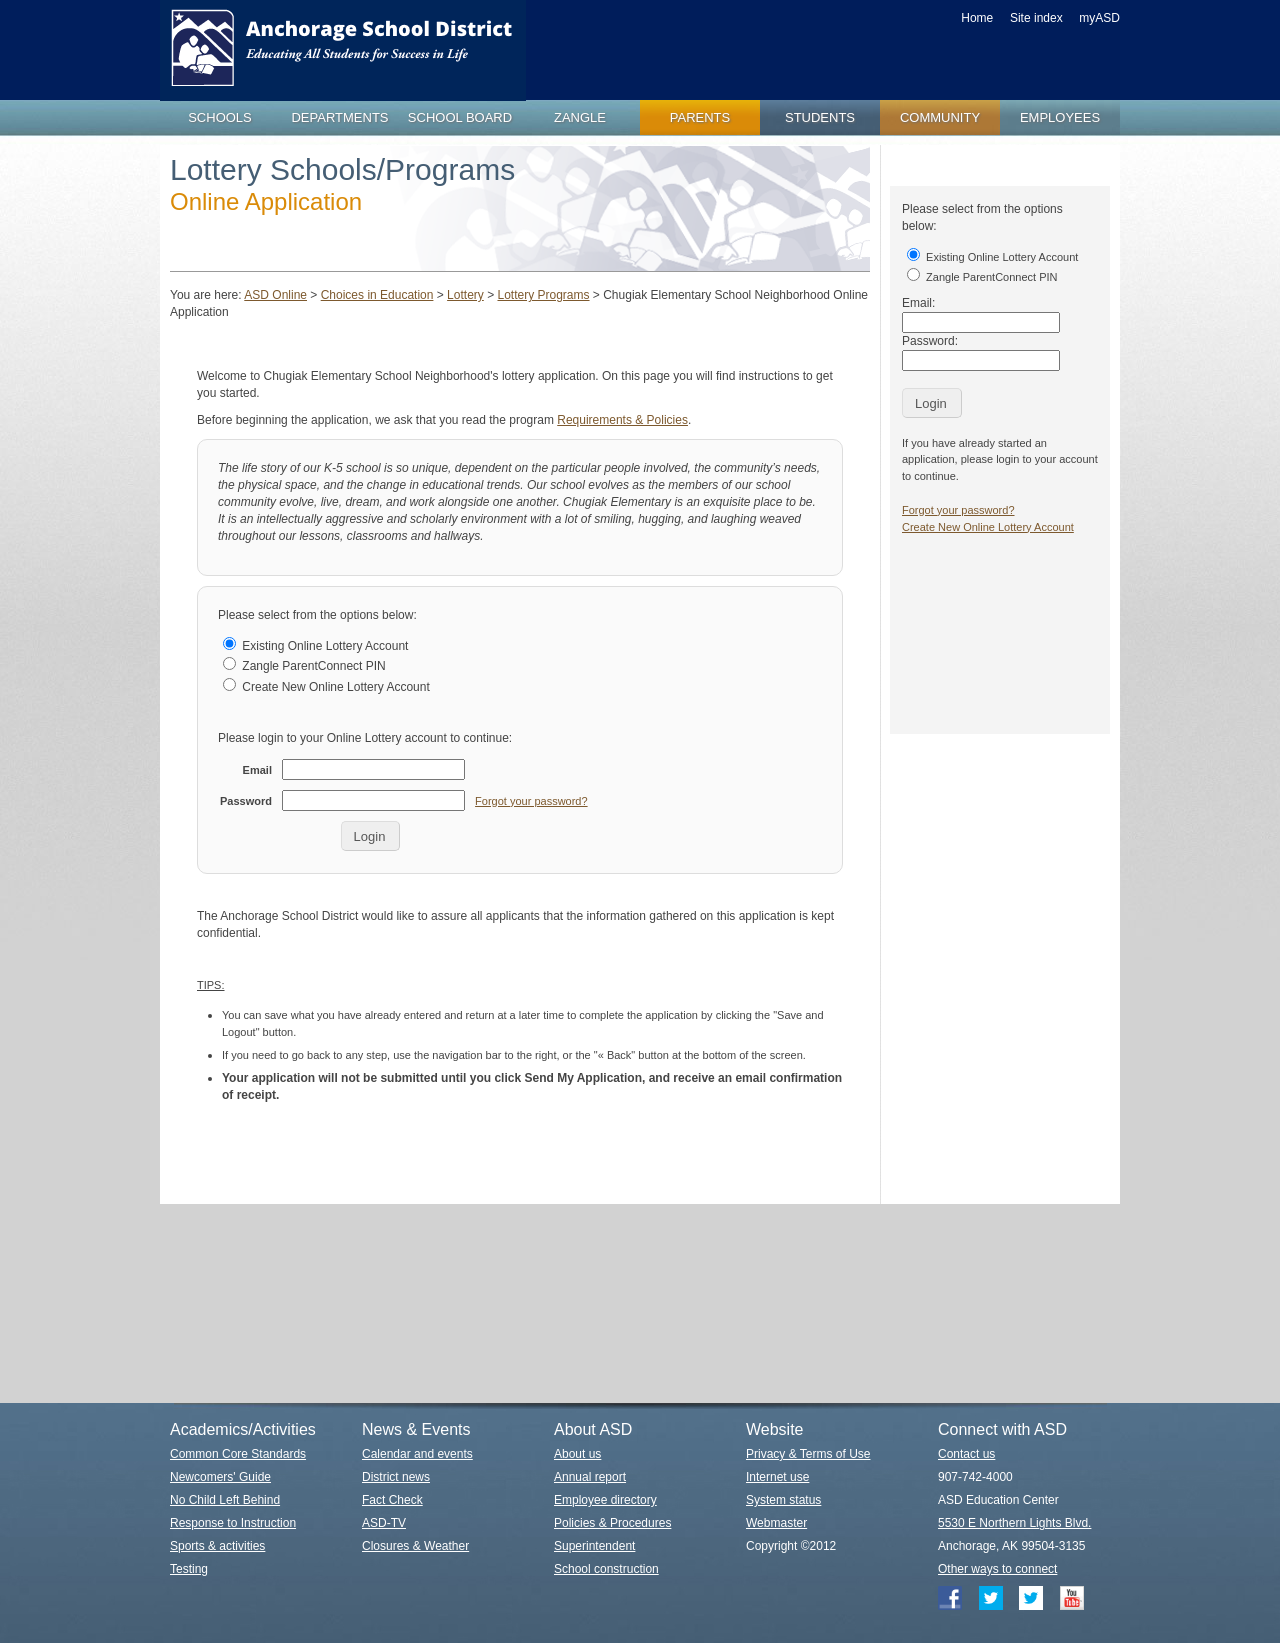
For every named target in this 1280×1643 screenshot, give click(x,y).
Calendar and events (417, 1454)
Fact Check (392, 1500)
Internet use (777, 1477)
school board (460, 117)
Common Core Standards (238, 1454)
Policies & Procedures (612, 1523)
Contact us (966, 1454)
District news (396, 1477)
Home (977, 18)
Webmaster (776, 1523)
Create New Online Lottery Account (326, 687)
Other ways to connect (997, 1569)
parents (700, 117)
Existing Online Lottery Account (315, 646)
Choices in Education (377, 295)
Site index (1036, 18)
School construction (606, 1569)
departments (339, 117)
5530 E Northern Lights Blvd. (1014, 1523)
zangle (580, 117)
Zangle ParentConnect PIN (304, 666)
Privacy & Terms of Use (808, 1454)
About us (577, 1454)
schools (220, 117)
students (820, 117)
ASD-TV (384, 1523)
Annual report (590, 1477)
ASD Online (275, 295)
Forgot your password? (531, 801)
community (940, 117)
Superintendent (594, 1546)
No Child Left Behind (225, 1500)
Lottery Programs (543, 295)
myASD (1099, 18)
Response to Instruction (233, 1523)
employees (1060, 117)
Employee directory (605, 1500)
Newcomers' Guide (220, 1477)
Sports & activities (217, 1546)
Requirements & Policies (622, 420)
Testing (189, 1569)
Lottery (465, 295)
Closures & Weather (415, 1546)
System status (783, 1500)
